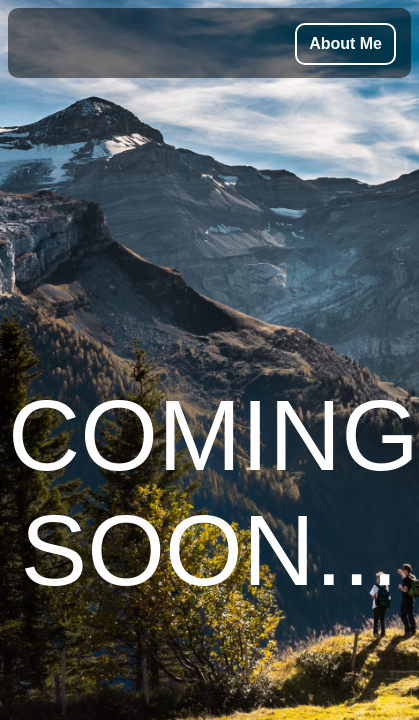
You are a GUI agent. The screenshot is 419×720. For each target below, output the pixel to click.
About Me (345, 43)
